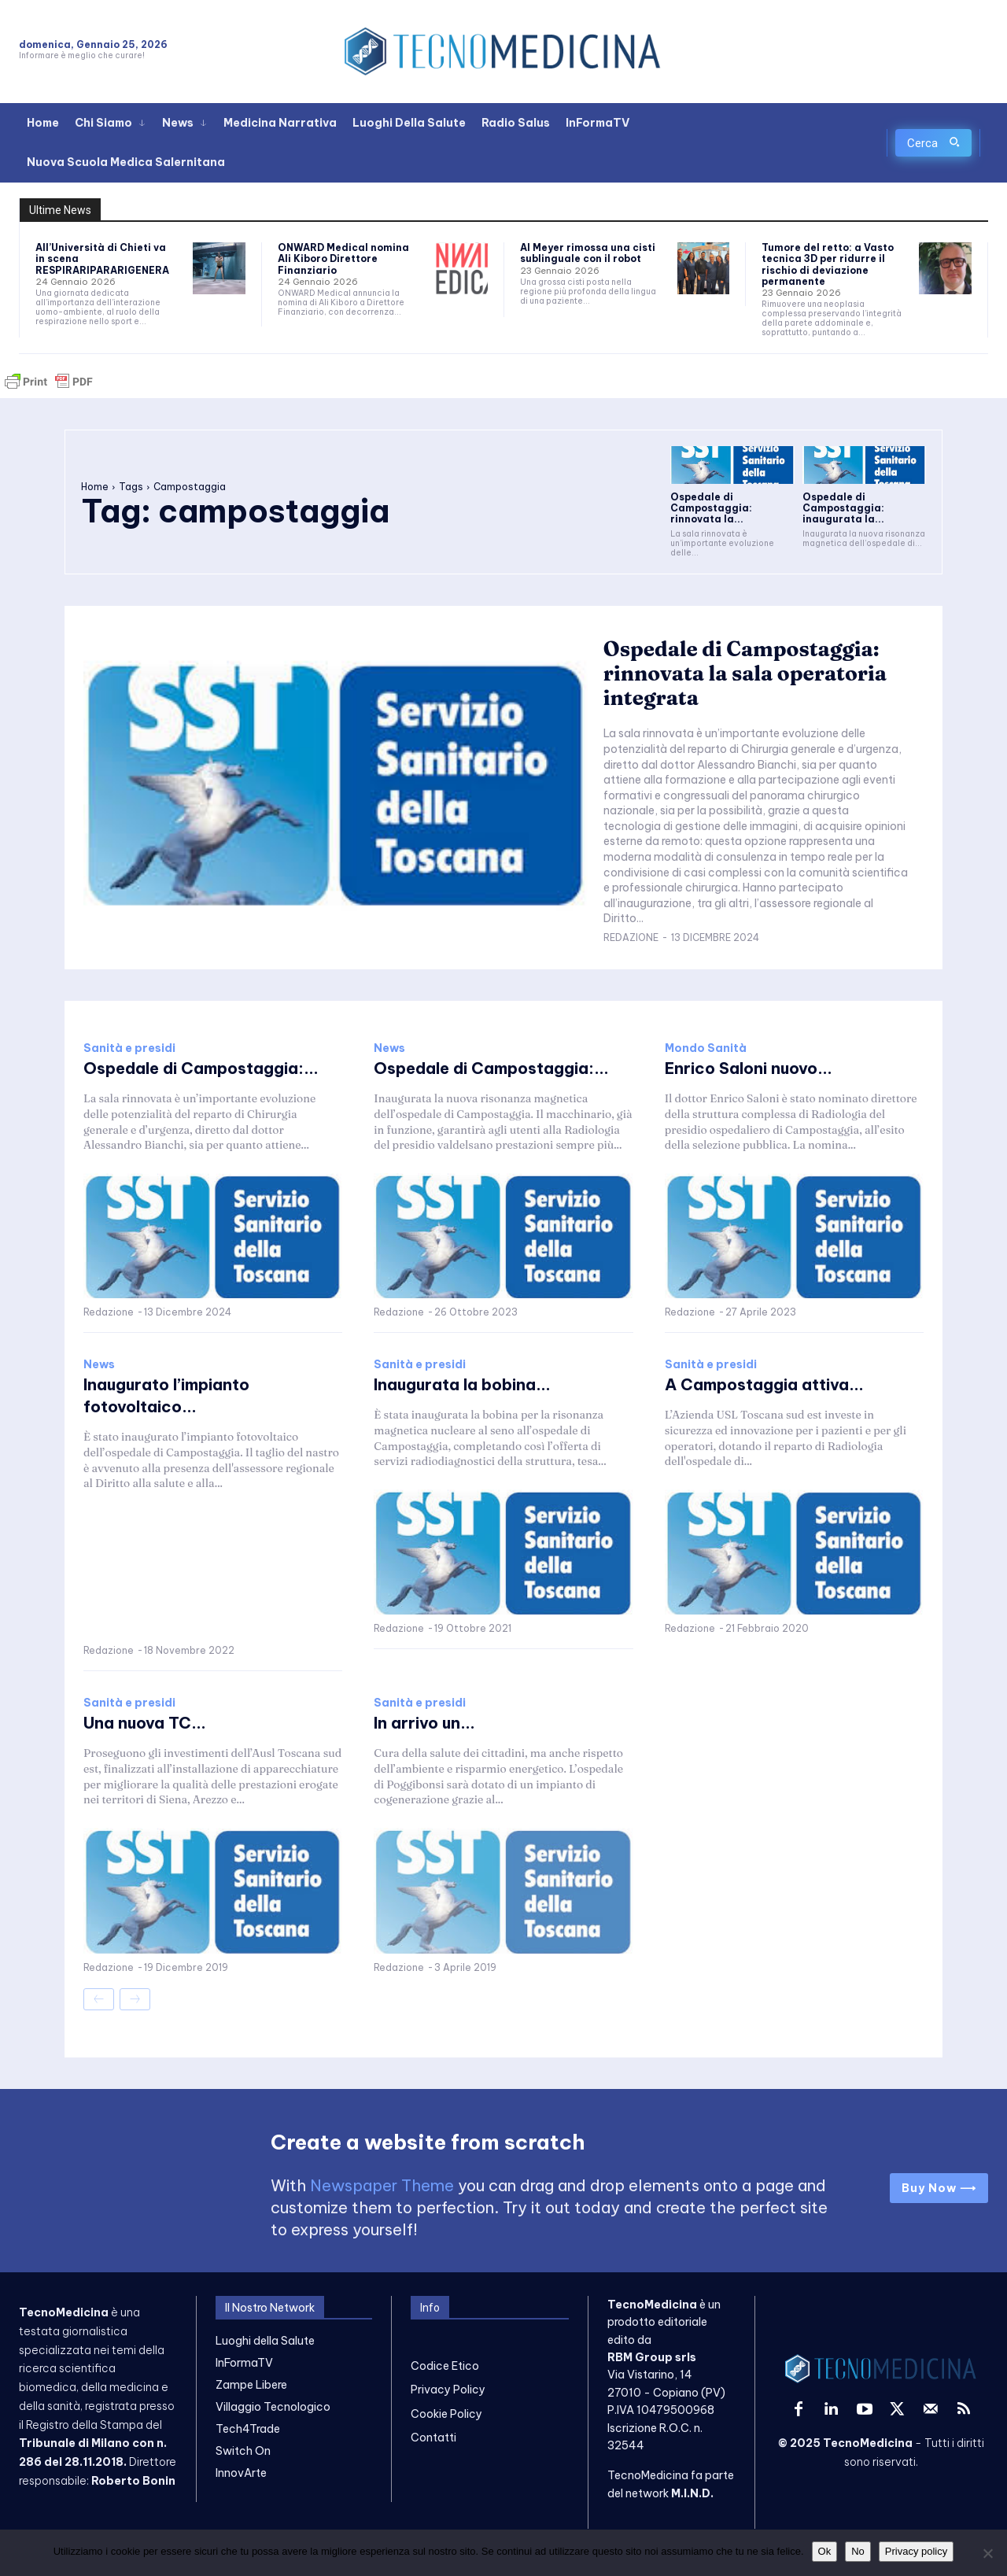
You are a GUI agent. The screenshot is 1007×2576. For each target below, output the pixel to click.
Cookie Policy (446, 2414)
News (389, 1048)
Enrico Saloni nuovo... (748, 1068)
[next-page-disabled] (135, 1999)
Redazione (630, 937)
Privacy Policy (448, 2389)
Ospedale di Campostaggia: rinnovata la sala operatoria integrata (745, 673)
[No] (987, 2553)
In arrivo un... (424, 1723)
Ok (825, 2551)
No (858, 2551)
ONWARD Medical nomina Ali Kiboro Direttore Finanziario (343, 259)
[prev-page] (98, 1999)
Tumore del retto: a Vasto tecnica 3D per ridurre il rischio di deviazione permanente (828, 264)
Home (95, 487)
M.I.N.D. (692, 2493)
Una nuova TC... (144, 1723)
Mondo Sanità (706, 1048)
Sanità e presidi (129, 1048)
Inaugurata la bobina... (462, 1384)
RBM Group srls (651, 2357)
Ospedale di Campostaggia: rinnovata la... (711, 508)
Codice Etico (445, 2366)
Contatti (433, 2437)
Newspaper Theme (382, 2185)
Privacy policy (916, 2551)
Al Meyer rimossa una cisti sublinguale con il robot (587, 253)
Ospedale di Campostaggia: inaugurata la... (843, 508)
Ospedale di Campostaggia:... (201, 1068)
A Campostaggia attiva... (764, 1384)
